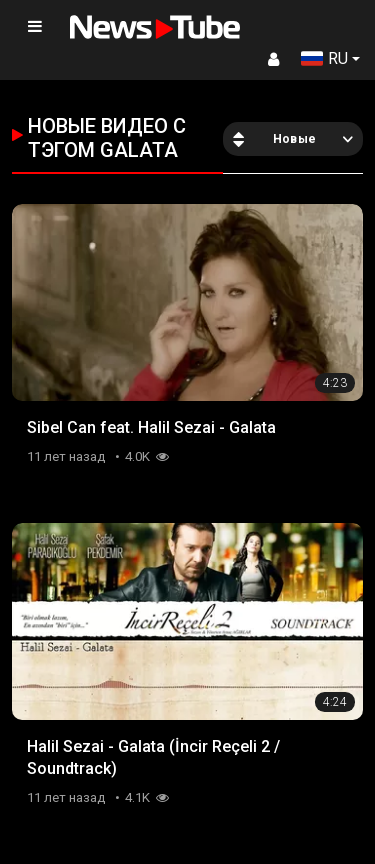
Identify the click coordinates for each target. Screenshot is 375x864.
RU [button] (324, 58)
